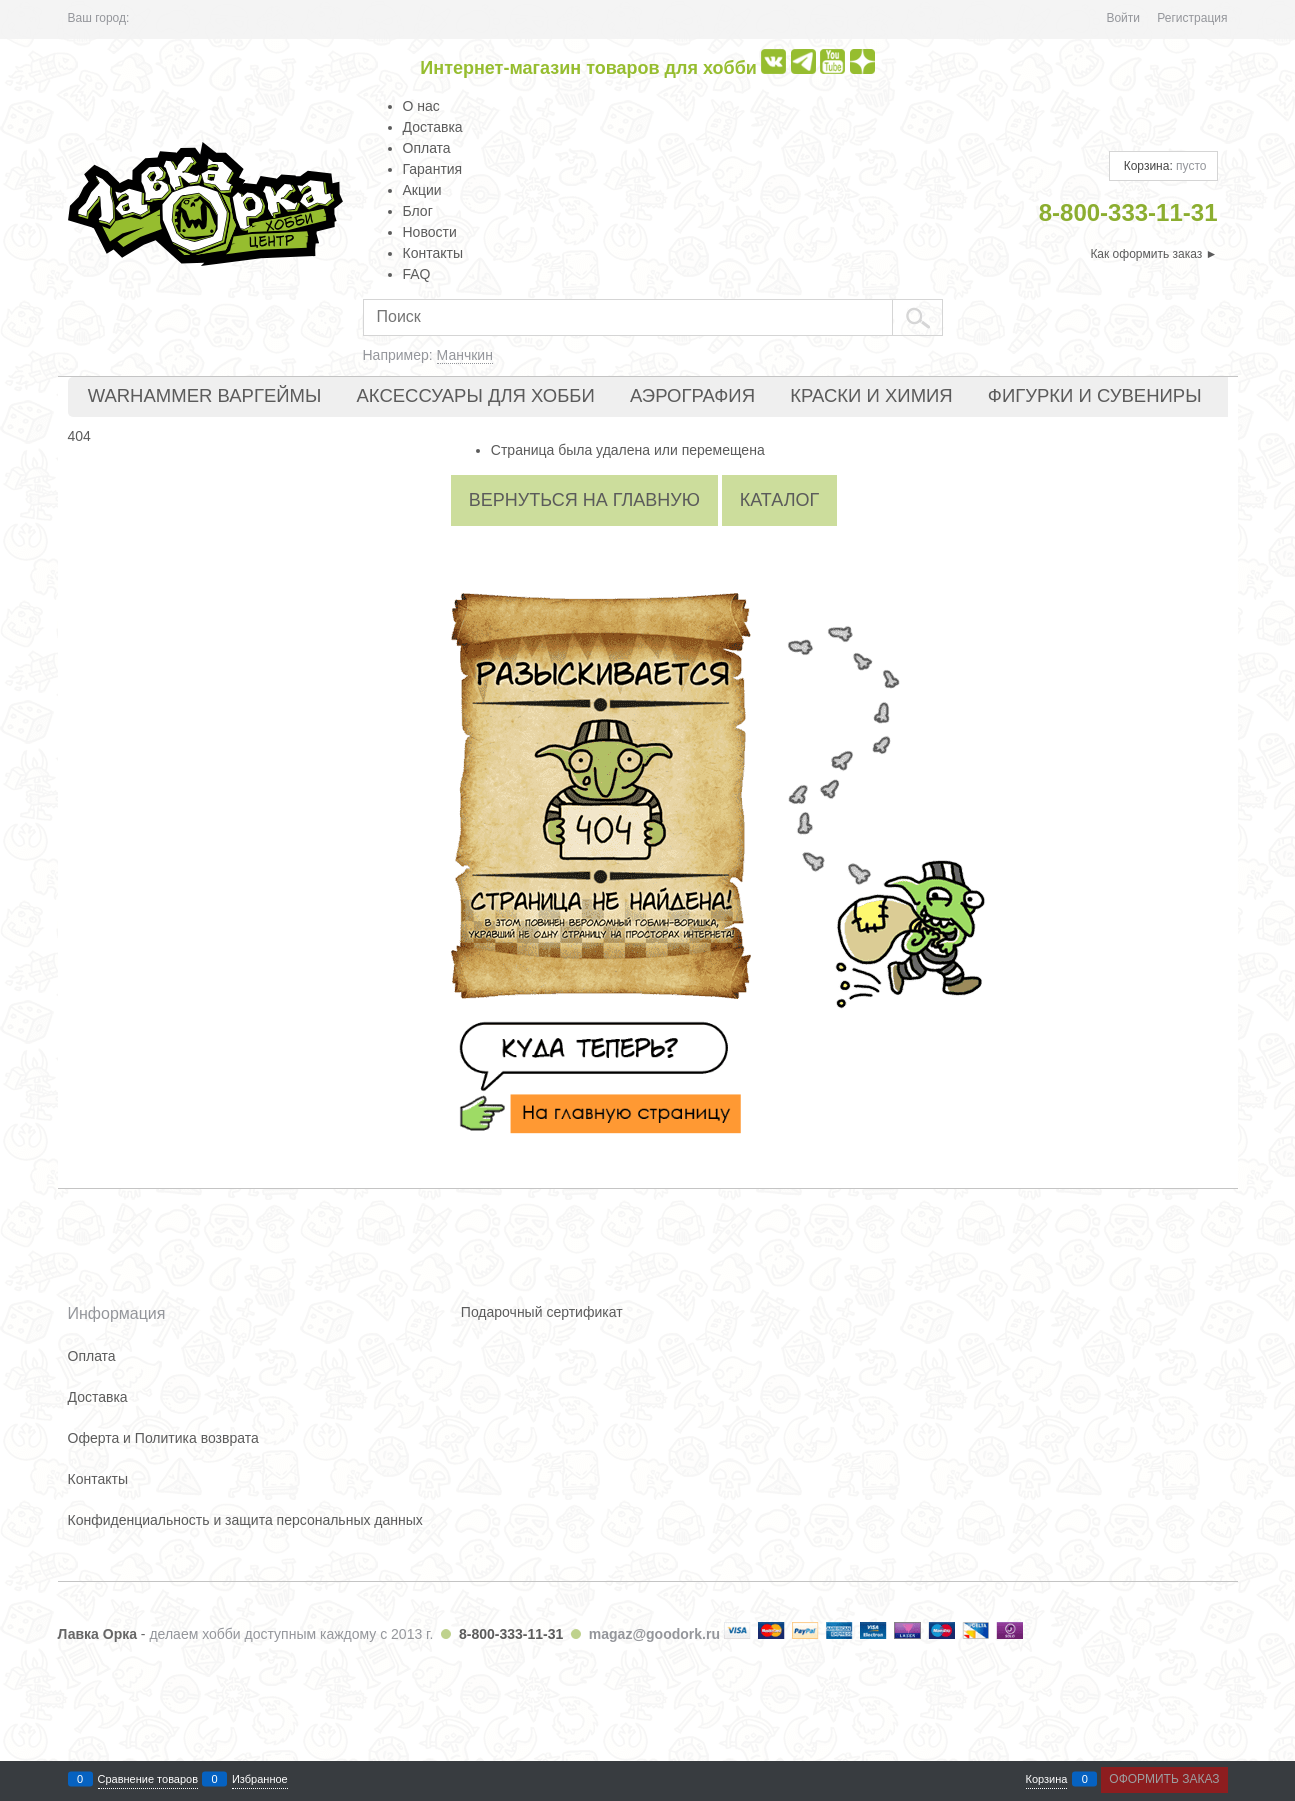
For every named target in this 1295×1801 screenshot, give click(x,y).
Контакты (433, 253)
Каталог (779, 500)
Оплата (427, 148)
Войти (1123, 18)
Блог (418, 211)
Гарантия (433, 169)
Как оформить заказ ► (1153, 254)
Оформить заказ (1164, 1779)
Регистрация (1192, 18)
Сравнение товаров (148, 1779)
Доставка (433, 127)
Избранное (260, 1779)
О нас (421, 106)
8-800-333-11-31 (511, 1634)
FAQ (417, 274)
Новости (430, 232)
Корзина (1047, 1779)
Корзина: (1163, 166)
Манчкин (465, 355)
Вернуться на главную (584, 500)
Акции (422, 190)
